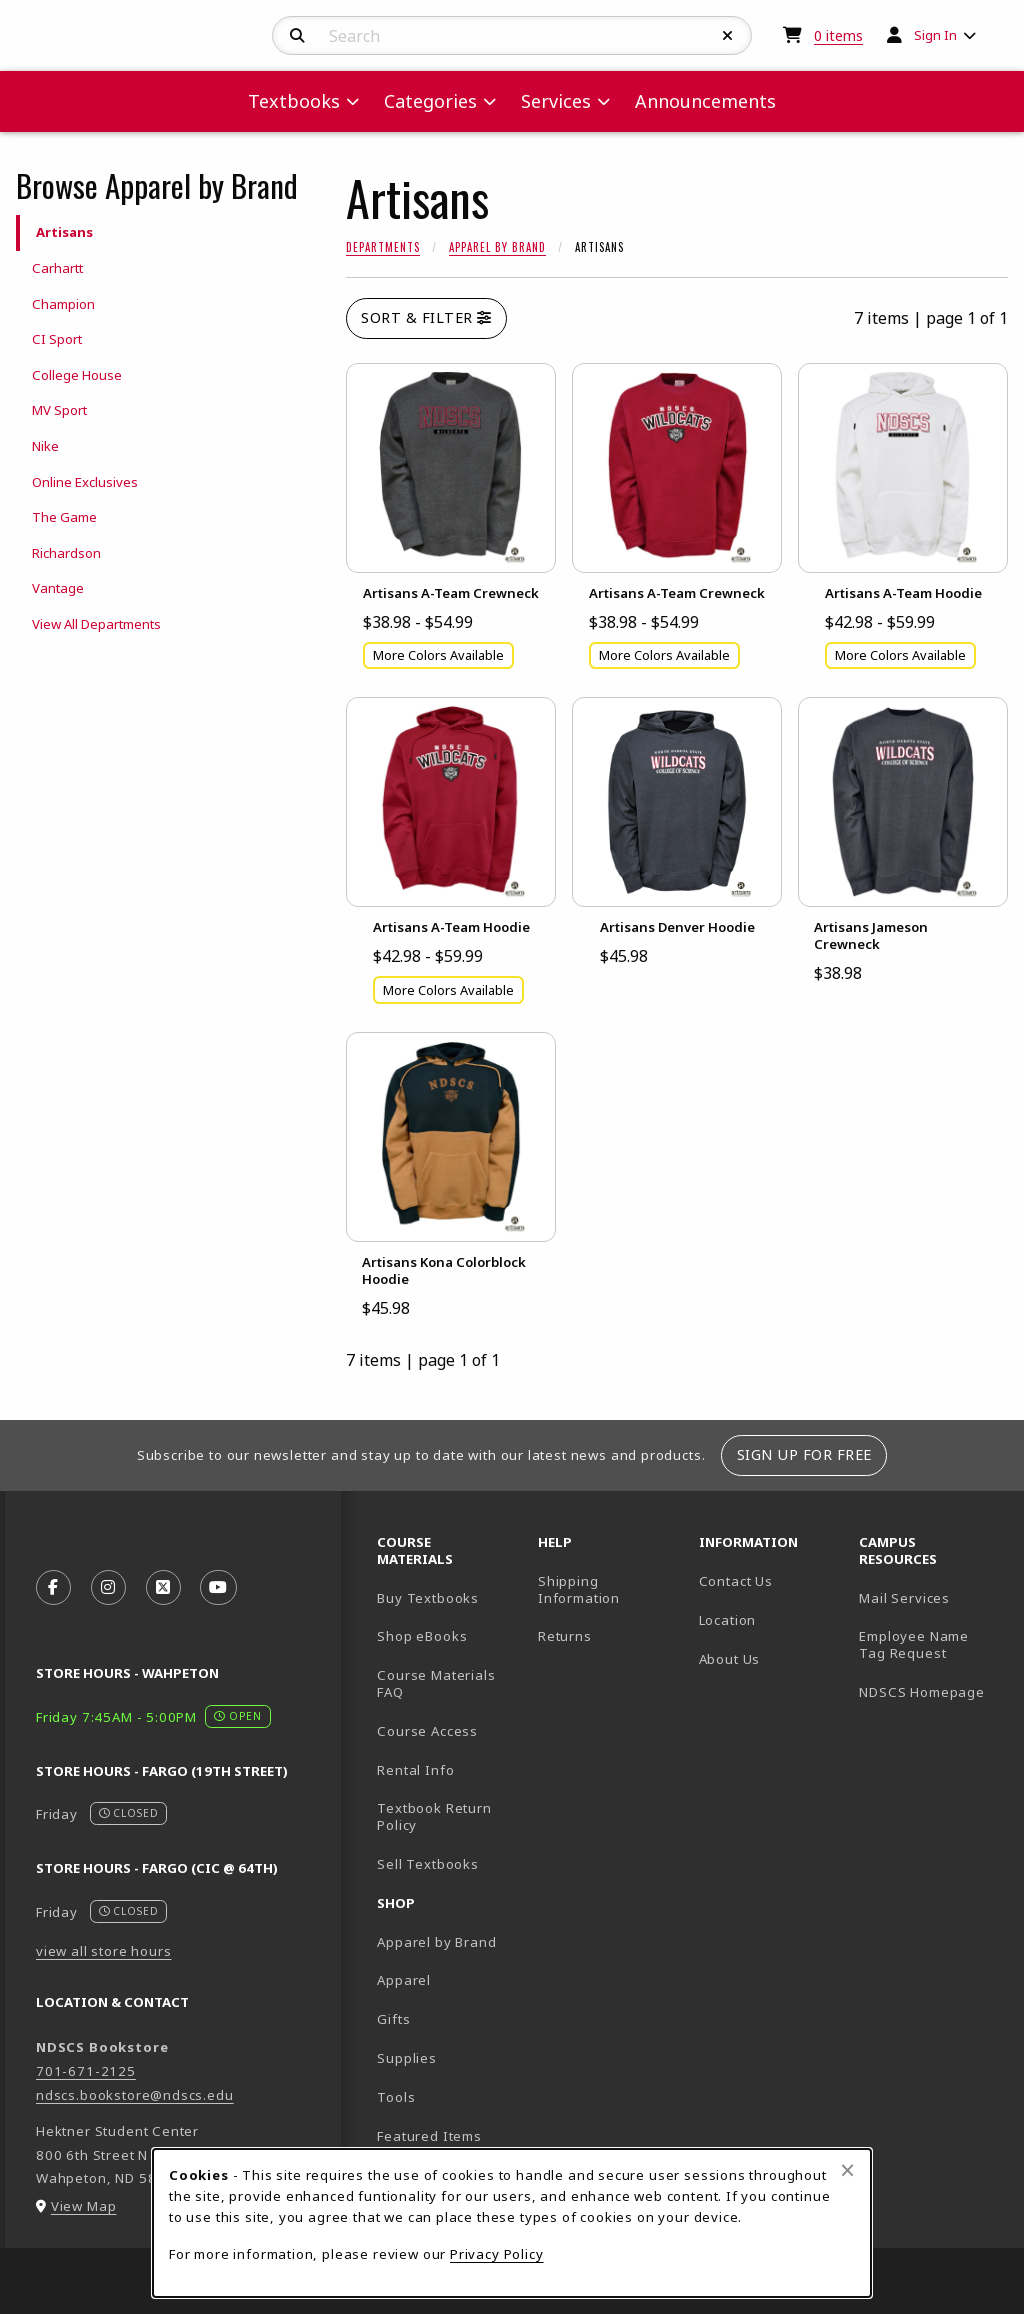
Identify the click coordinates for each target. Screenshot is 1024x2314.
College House (77, 375)
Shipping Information (579, 1589)
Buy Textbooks (428, 1598)
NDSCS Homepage (922, 1692)
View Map (84, 2206)
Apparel (404, 1980)
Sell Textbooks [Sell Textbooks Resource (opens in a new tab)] (428, 1864)
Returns (565, 1636)
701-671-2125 (86, 2071)
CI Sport (57, 339)
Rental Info (415, 1770)
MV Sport (59, 410)
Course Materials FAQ (436, 1683)
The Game (64, 517)
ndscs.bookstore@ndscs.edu (135, 2095)
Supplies (407, 2058)
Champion (63, 304)
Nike (45, 446)
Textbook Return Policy (434, 1816)
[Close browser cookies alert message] (847, 2170)
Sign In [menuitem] (935, 35)
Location (728, 1620)
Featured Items (429, 2136)
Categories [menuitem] (430, 101)
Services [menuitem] (556, 101)
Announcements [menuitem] (705, 101)
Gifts (393, 2019)
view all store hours (104, 1951)
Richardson (66, 553)
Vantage (58, 588)
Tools (396, 2097)
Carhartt (57, 268)
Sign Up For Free (804, 1454)
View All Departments (96, 624)
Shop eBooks (422, 1636)
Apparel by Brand (497, 247)
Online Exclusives (85, 482)
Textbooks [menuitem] (294, 101)
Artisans (64, 232)
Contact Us (736, 1581)
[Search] (297, 36)
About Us (730, 1659)
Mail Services (904, 1598)
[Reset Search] (728, 36)
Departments (383, 247)
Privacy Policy (497, 2254)
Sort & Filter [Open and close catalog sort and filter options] (426, 317)
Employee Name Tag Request (914, 1644)
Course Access (427, 1731)
